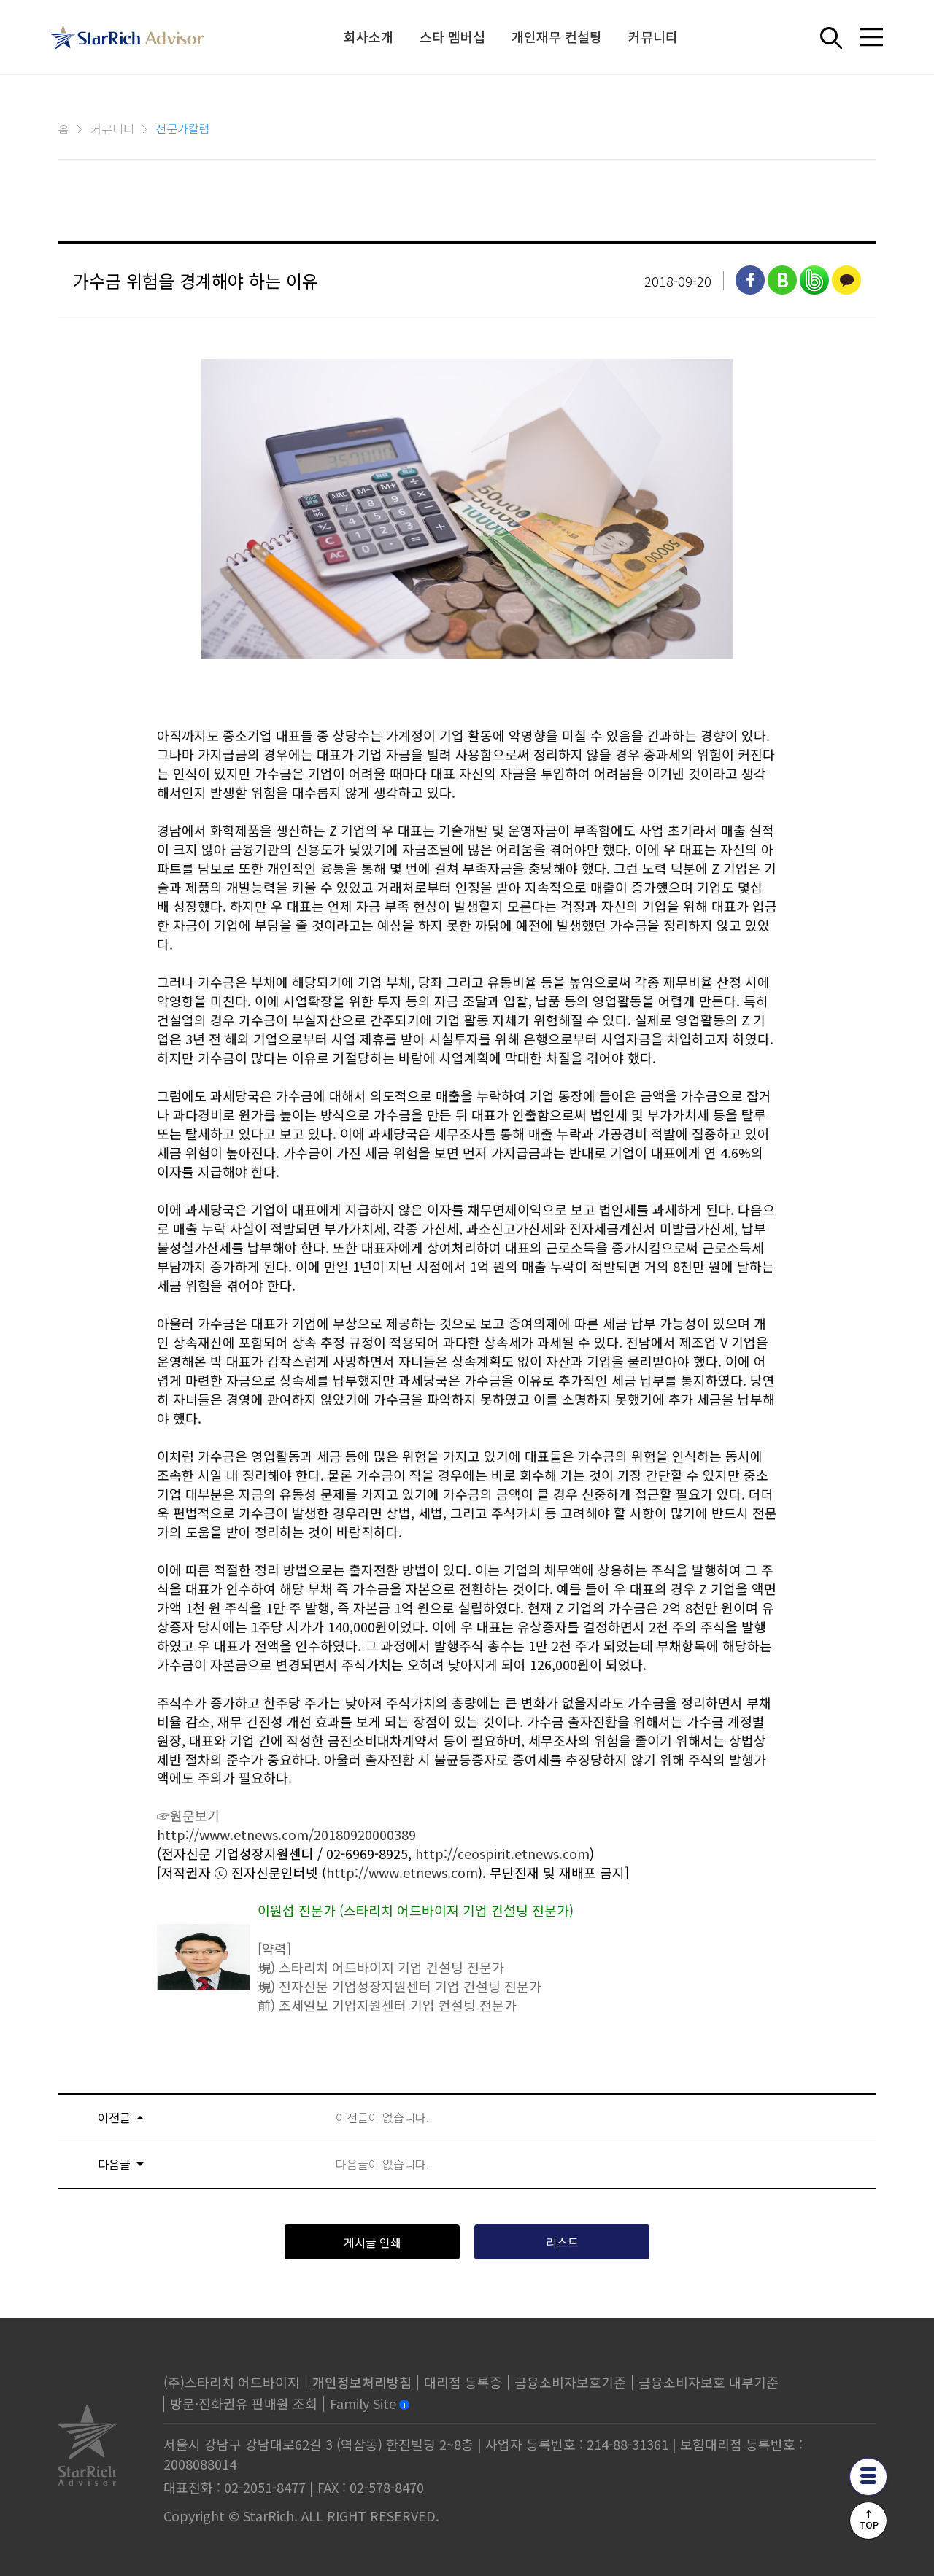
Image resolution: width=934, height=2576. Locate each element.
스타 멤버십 (453, 36)
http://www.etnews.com (402, 1872)
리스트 (562, 2242)
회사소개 (369, 36)
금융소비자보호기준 (570, 2382)
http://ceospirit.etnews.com (502, 1853)
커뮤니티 (654, 36)
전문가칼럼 (182, 128)
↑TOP (869, 2519)
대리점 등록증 (463, 2382)
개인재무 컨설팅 (557, 36)
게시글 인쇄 (372, 2242)
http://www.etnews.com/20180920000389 (286, 1834)
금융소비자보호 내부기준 (708, 2382)
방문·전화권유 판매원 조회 (243, 2403)
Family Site (363, 2403)
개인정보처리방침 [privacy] (362, 2382)
